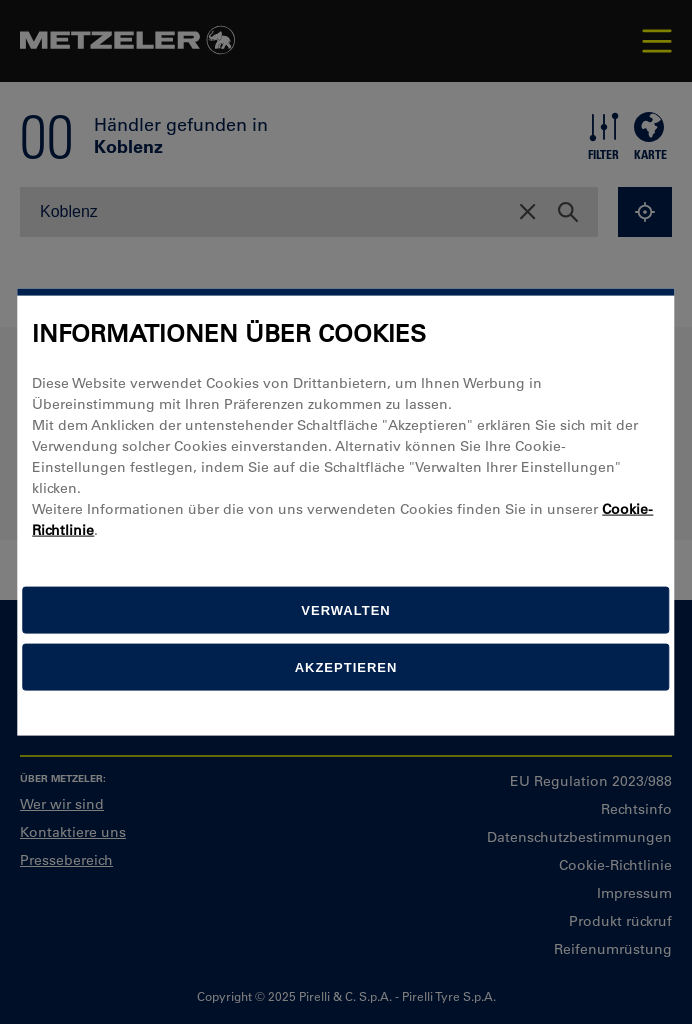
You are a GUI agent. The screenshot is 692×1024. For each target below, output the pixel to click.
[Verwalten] (345, 609)
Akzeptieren (346, 666)
